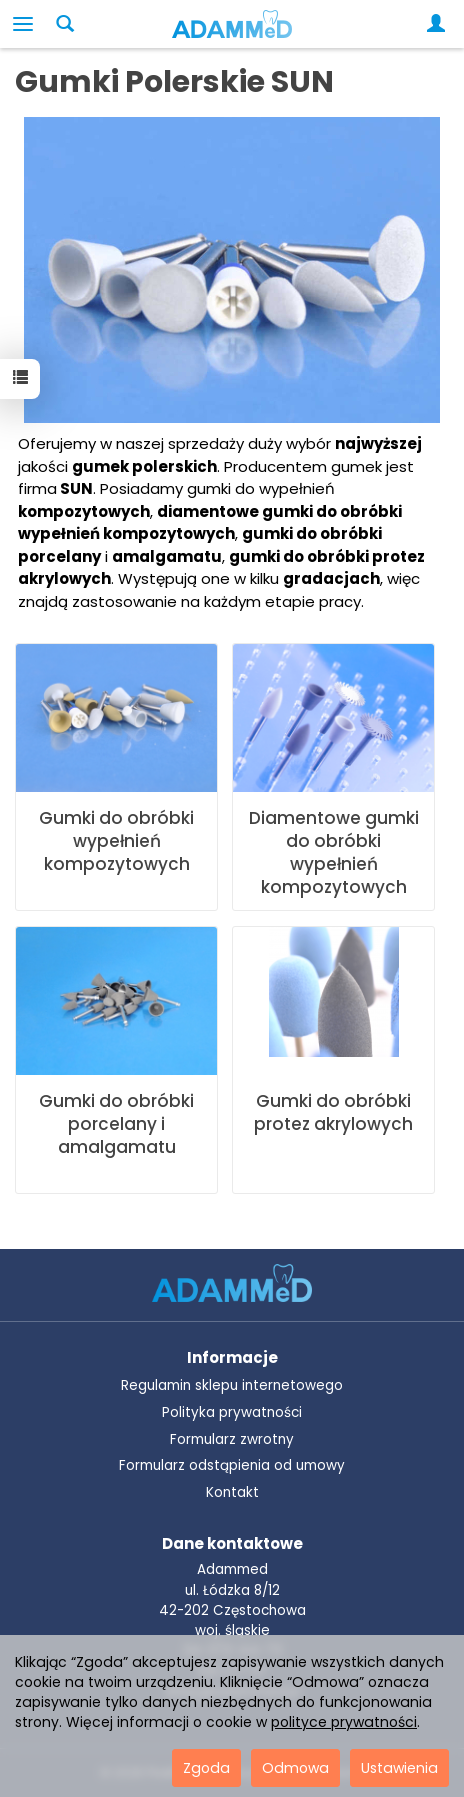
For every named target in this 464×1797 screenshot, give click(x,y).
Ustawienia (399, 1768)
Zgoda (206, 1768)
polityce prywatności (344, 1722)
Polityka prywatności (232, 1412)
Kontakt (232, 1492)
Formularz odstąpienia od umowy (232, 1465)
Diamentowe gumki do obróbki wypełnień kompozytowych (334, 852)
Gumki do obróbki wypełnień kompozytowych (116, 841)
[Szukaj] (65, 24)
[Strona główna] (232, 24)
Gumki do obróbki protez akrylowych (333, 1112)
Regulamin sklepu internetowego (232, 1385)
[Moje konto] (440, 24)
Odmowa (295, 1768)
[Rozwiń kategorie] (23, 24)
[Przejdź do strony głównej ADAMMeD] (232, 1281)
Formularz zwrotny (232, 1439)
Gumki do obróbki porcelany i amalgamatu (116, 1124)
